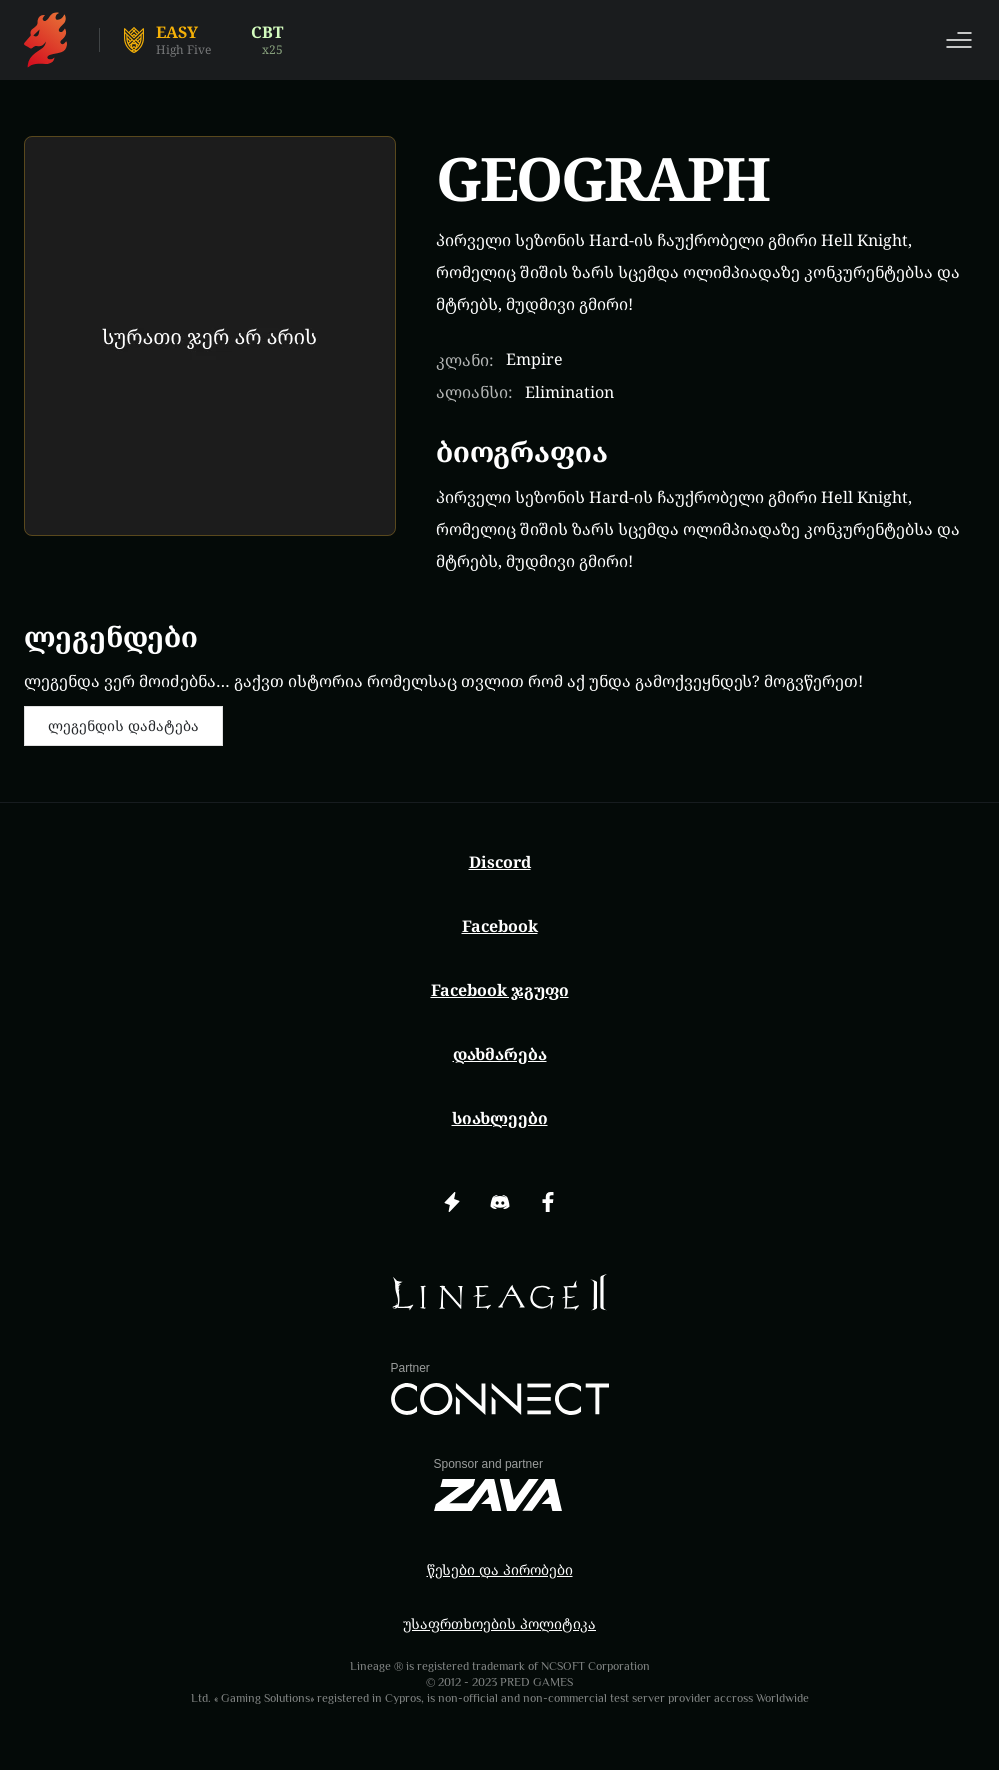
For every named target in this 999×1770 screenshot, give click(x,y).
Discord (500, 862)
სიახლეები (500, 1118)
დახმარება (500, 1054)
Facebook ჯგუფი (500, 990)
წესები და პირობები (500, 1569)
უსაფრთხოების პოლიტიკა (499, 1623)
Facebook (500, 926)
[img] (500, 1292)
